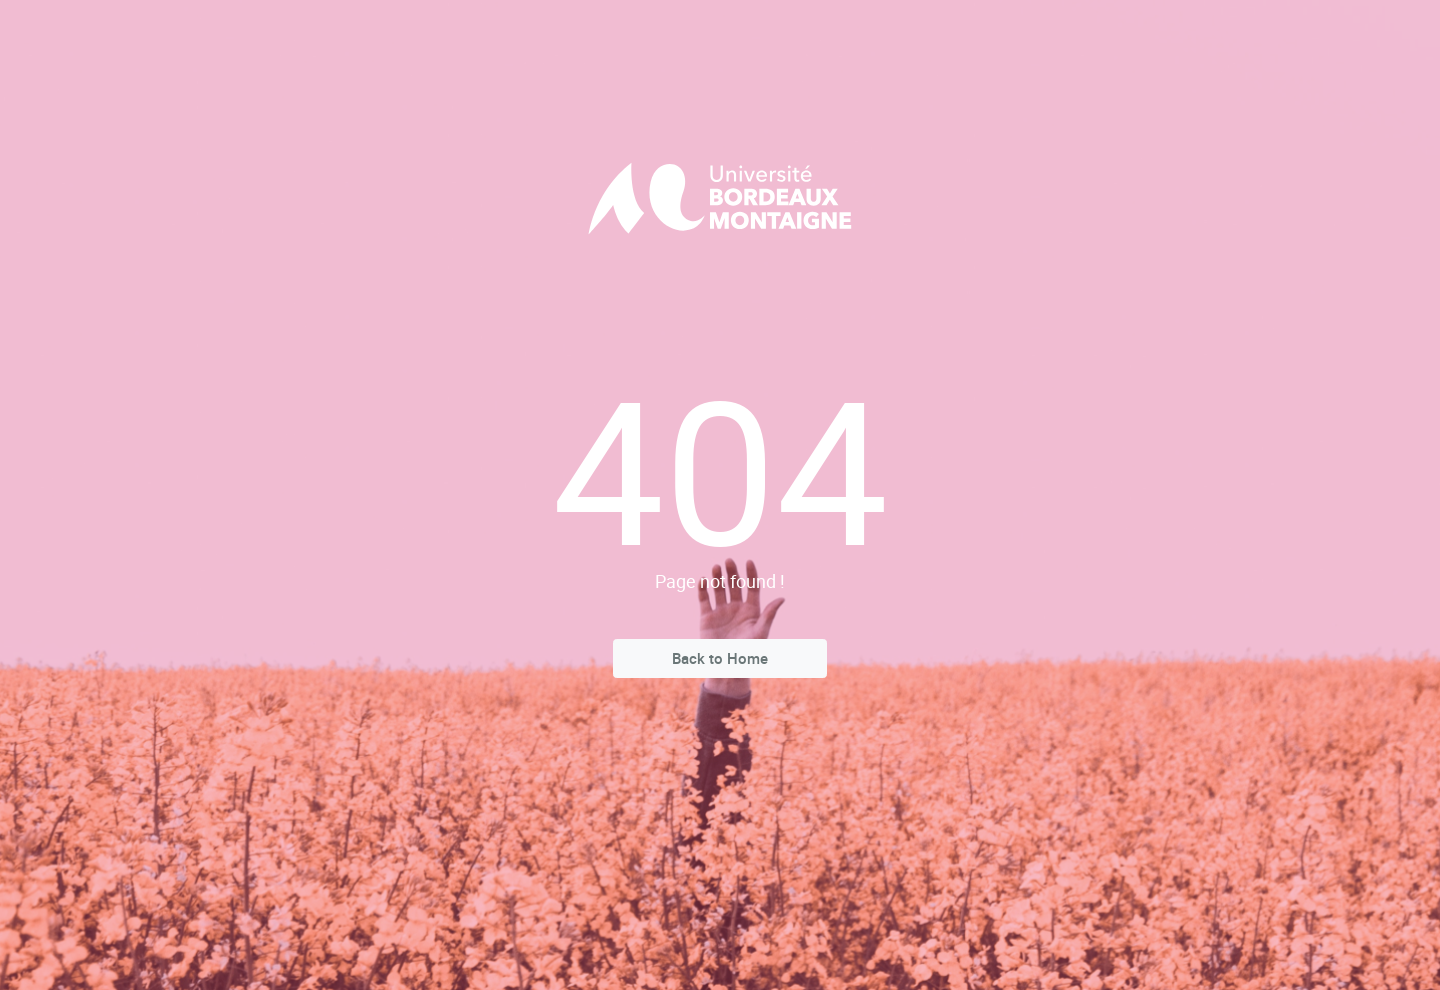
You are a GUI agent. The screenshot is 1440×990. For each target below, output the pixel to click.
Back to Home (720, 658)
